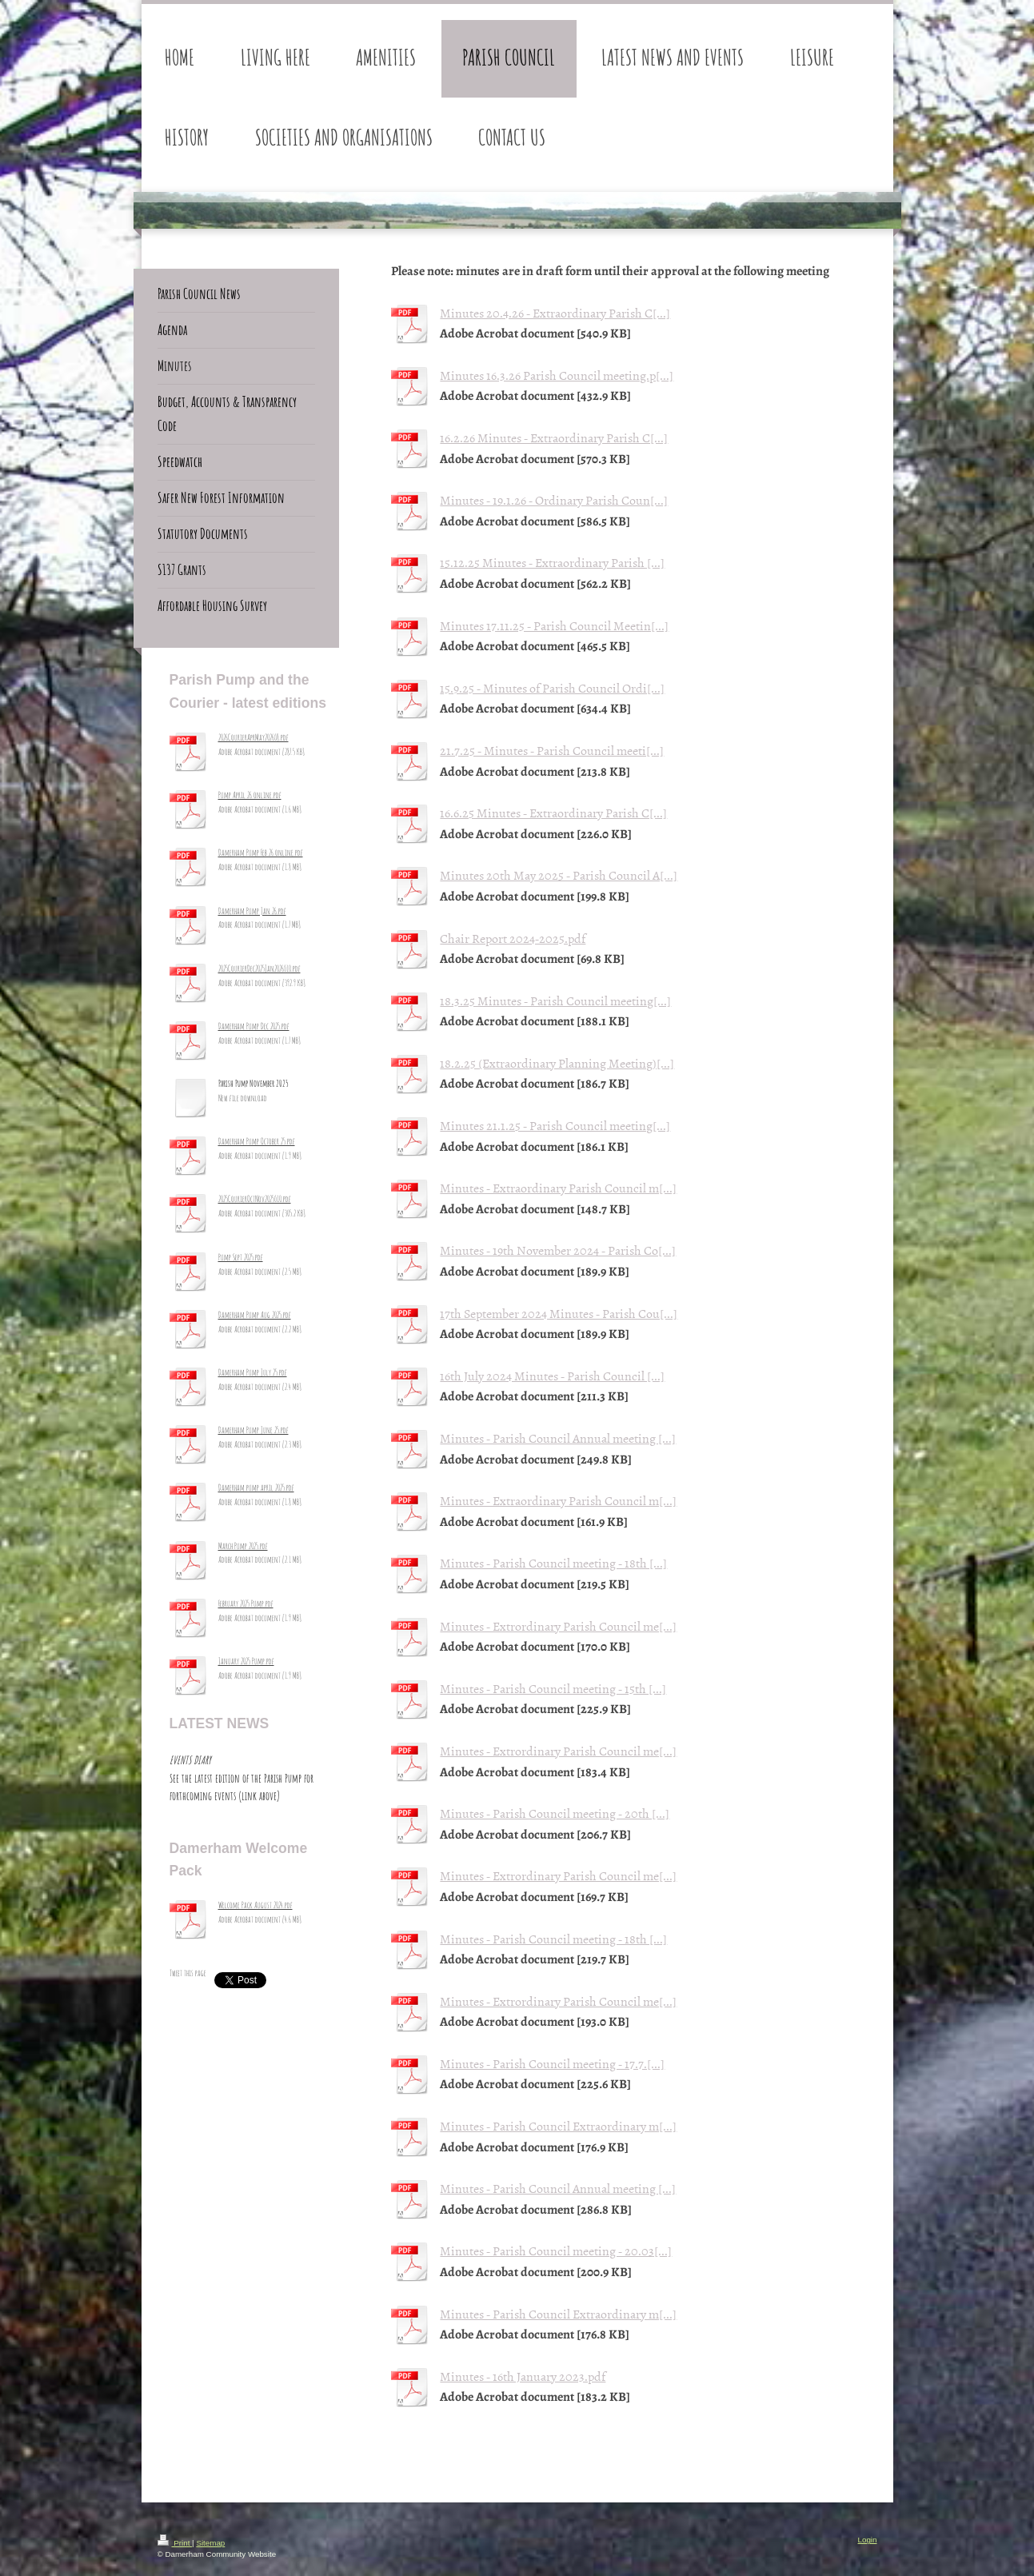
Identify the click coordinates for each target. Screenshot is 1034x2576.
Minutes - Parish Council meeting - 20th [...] (554, 1813)
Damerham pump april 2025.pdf (256, 1487)
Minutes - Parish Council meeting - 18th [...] (553, 1562)
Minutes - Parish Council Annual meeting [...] (558, 1438)
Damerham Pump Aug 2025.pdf (254, 1314)
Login (867, 2539)
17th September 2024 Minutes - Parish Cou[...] (558, 1313)
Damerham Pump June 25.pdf (253, 1430)
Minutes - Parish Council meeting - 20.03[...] (556, 2250)
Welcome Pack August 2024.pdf (255, 1905)
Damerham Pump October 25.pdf (256, 1141)
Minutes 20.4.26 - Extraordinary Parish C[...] (555, 312)
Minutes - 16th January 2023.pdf (522, 2376)
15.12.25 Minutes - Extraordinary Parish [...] (552, 562)
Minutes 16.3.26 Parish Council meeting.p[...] (556, 375)
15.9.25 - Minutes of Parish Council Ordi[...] (552, 687)
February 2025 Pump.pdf (245, 1603)
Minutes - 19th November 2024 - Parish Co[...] (558, 1250)
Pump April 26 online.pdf (249, 795)
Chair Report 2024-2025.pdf (512, 938)
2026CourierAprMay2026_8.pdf (253, 737)
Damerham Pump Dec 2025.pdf (253, 1026)
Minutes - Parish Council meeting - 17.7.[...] (552, 2063)
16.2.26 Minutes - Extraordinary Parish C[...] (554, 437)
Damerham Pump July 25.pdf (252, 1372)
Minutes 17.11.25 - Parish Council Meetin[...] (554, 625)
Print (175, 2542)
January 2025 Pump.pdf (246, 1661)
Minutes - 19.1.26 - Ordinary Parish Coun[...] (554, 499)
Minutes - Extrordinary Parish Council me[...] (558, 1625)
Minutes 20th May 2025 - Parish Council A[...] (558, 875)
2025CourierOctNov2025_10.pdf (254, 1198)
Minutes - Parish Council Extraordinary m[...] (558, 2125)
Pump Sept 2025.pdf (240, 1257)
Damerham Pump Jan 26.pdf (252, 911)
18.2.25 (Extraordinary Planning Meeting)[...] (557, 1062)
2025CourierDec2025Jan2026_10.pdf (259, 968)
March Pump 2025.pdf (243, 1546)
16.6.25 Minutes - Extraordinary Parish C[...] (553, 812)
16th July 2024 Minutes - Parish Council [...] (552, 1375)
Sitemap (210, 2542)
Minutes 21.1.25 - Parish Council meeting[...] (555, 1125)
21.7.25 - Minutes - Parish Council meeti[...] (552, 750)
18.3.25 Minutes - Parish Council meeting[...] (555, 1000)
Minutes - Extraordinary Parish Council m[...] (558, 1187)
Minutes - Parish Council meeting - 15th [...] (553, 1688)
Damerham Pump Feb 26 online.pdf (260, 852)
